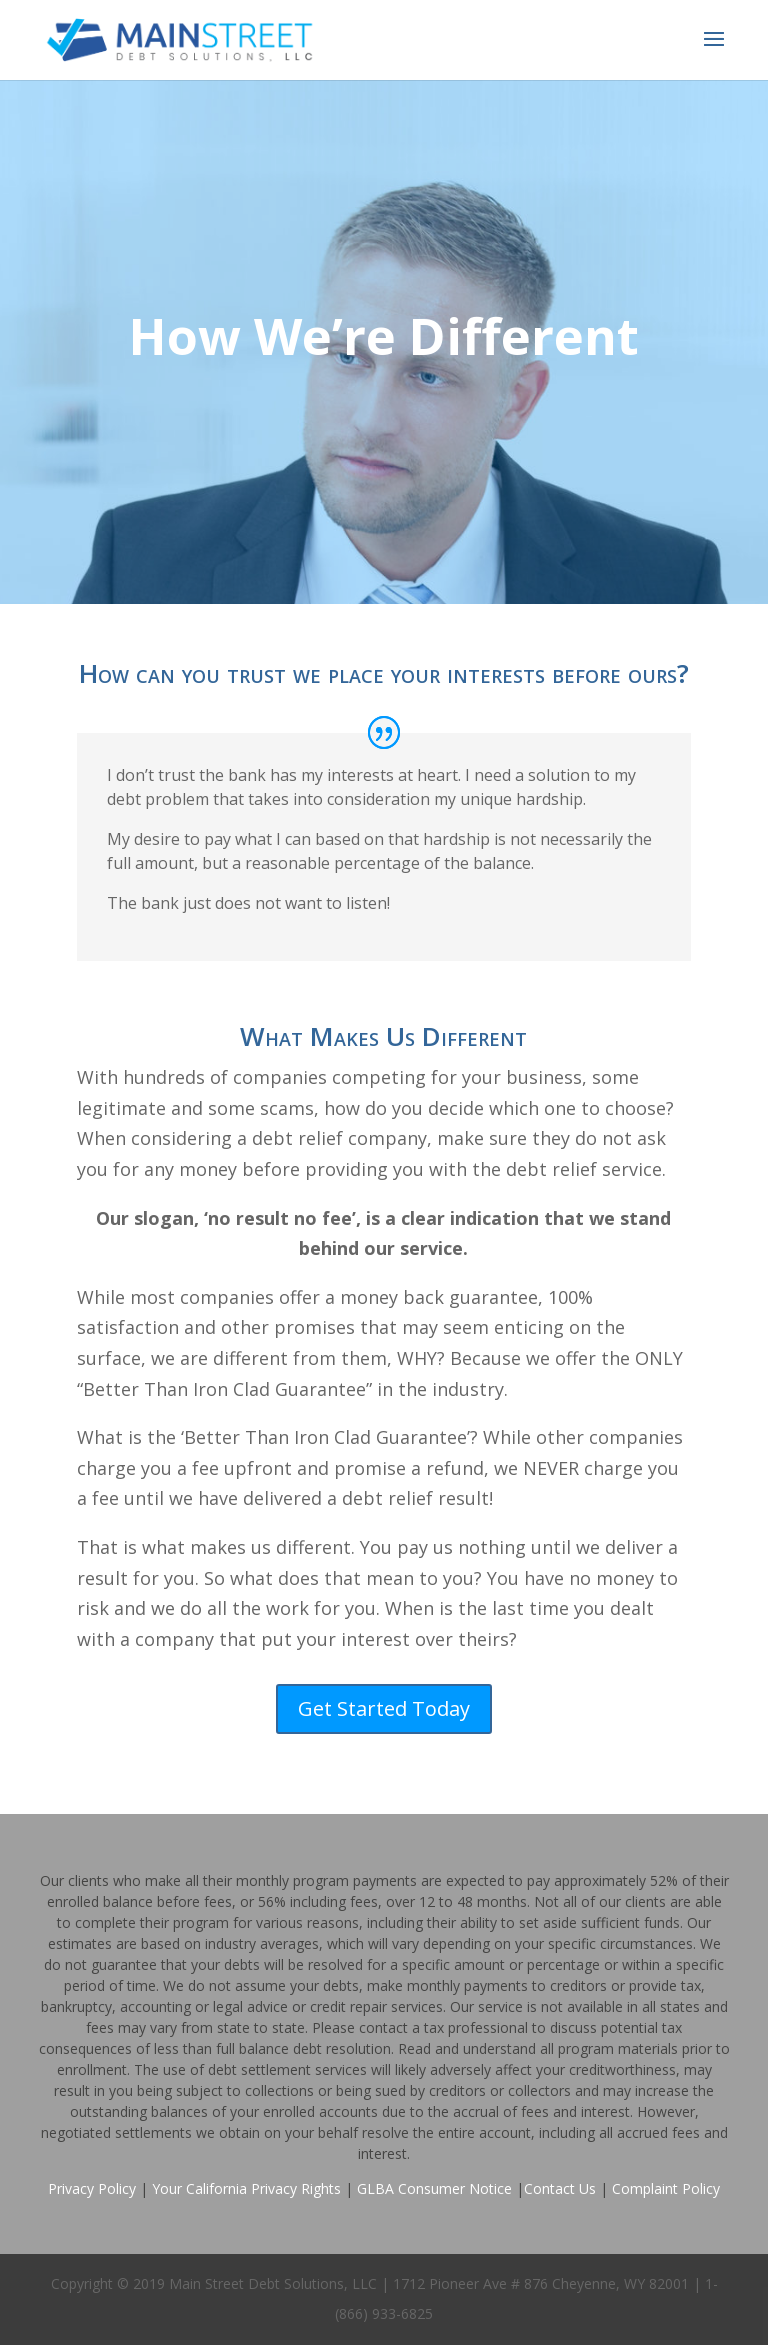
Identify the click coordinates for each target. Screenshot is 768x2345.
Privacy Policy (92, 2188)
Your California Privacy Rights (246, 2188)
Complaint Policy (666, 2188)
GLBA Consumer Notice (434, 2188)
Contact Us (560, 2188)
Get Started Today (384, 1708)
